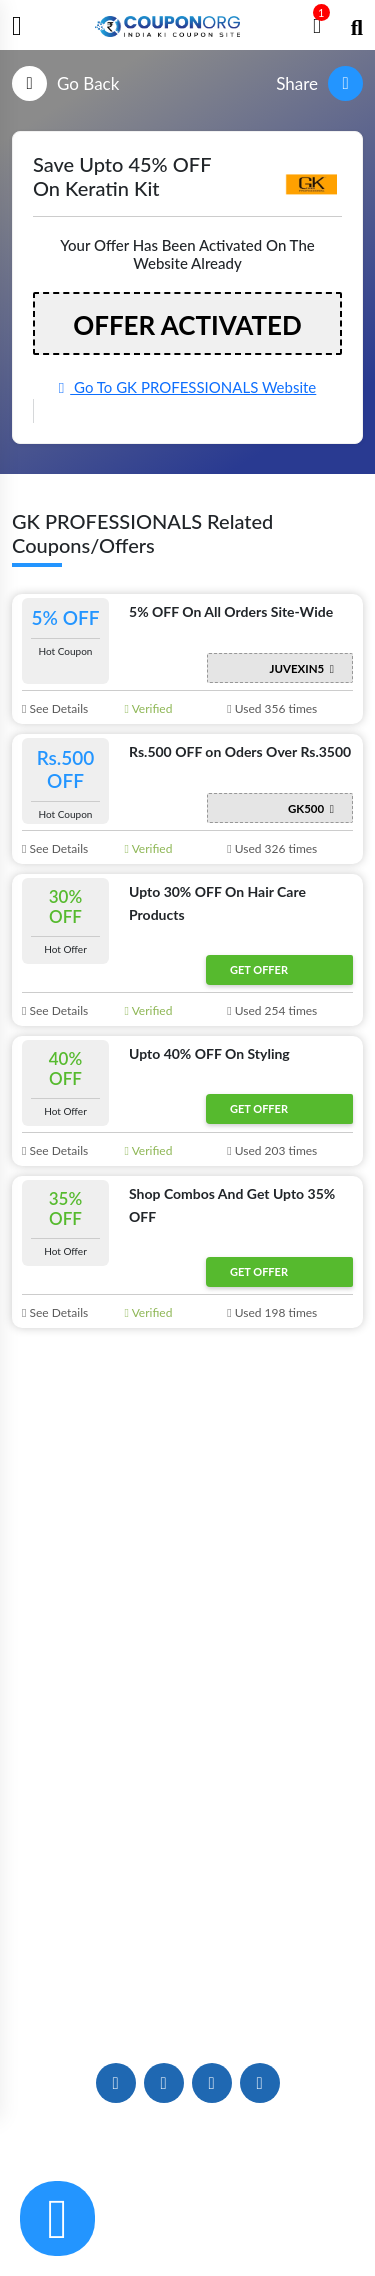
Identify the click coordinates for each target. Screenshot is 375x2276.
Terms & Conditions (274, 2224)
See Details (55, 708)
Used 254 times (272, 1010)
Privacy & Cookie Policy (113, 2224)
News (187, 1597)
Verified (149, 708)
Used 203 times (272, 1150)
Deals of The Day (187, 1802)
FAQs (187, 1907)
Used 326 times (272, 848)
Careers (187, 1973)
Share (319, 83)
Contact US (187, 1940)
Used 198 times (272, 1312)
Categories (188, 1663)
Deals (187, 1769)
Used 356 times (272, 708)
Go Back (65, 83)
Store (187, 1630)
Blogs (187, 1564)
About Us (188, 1531)
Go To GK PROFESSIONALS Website (188, 387)
